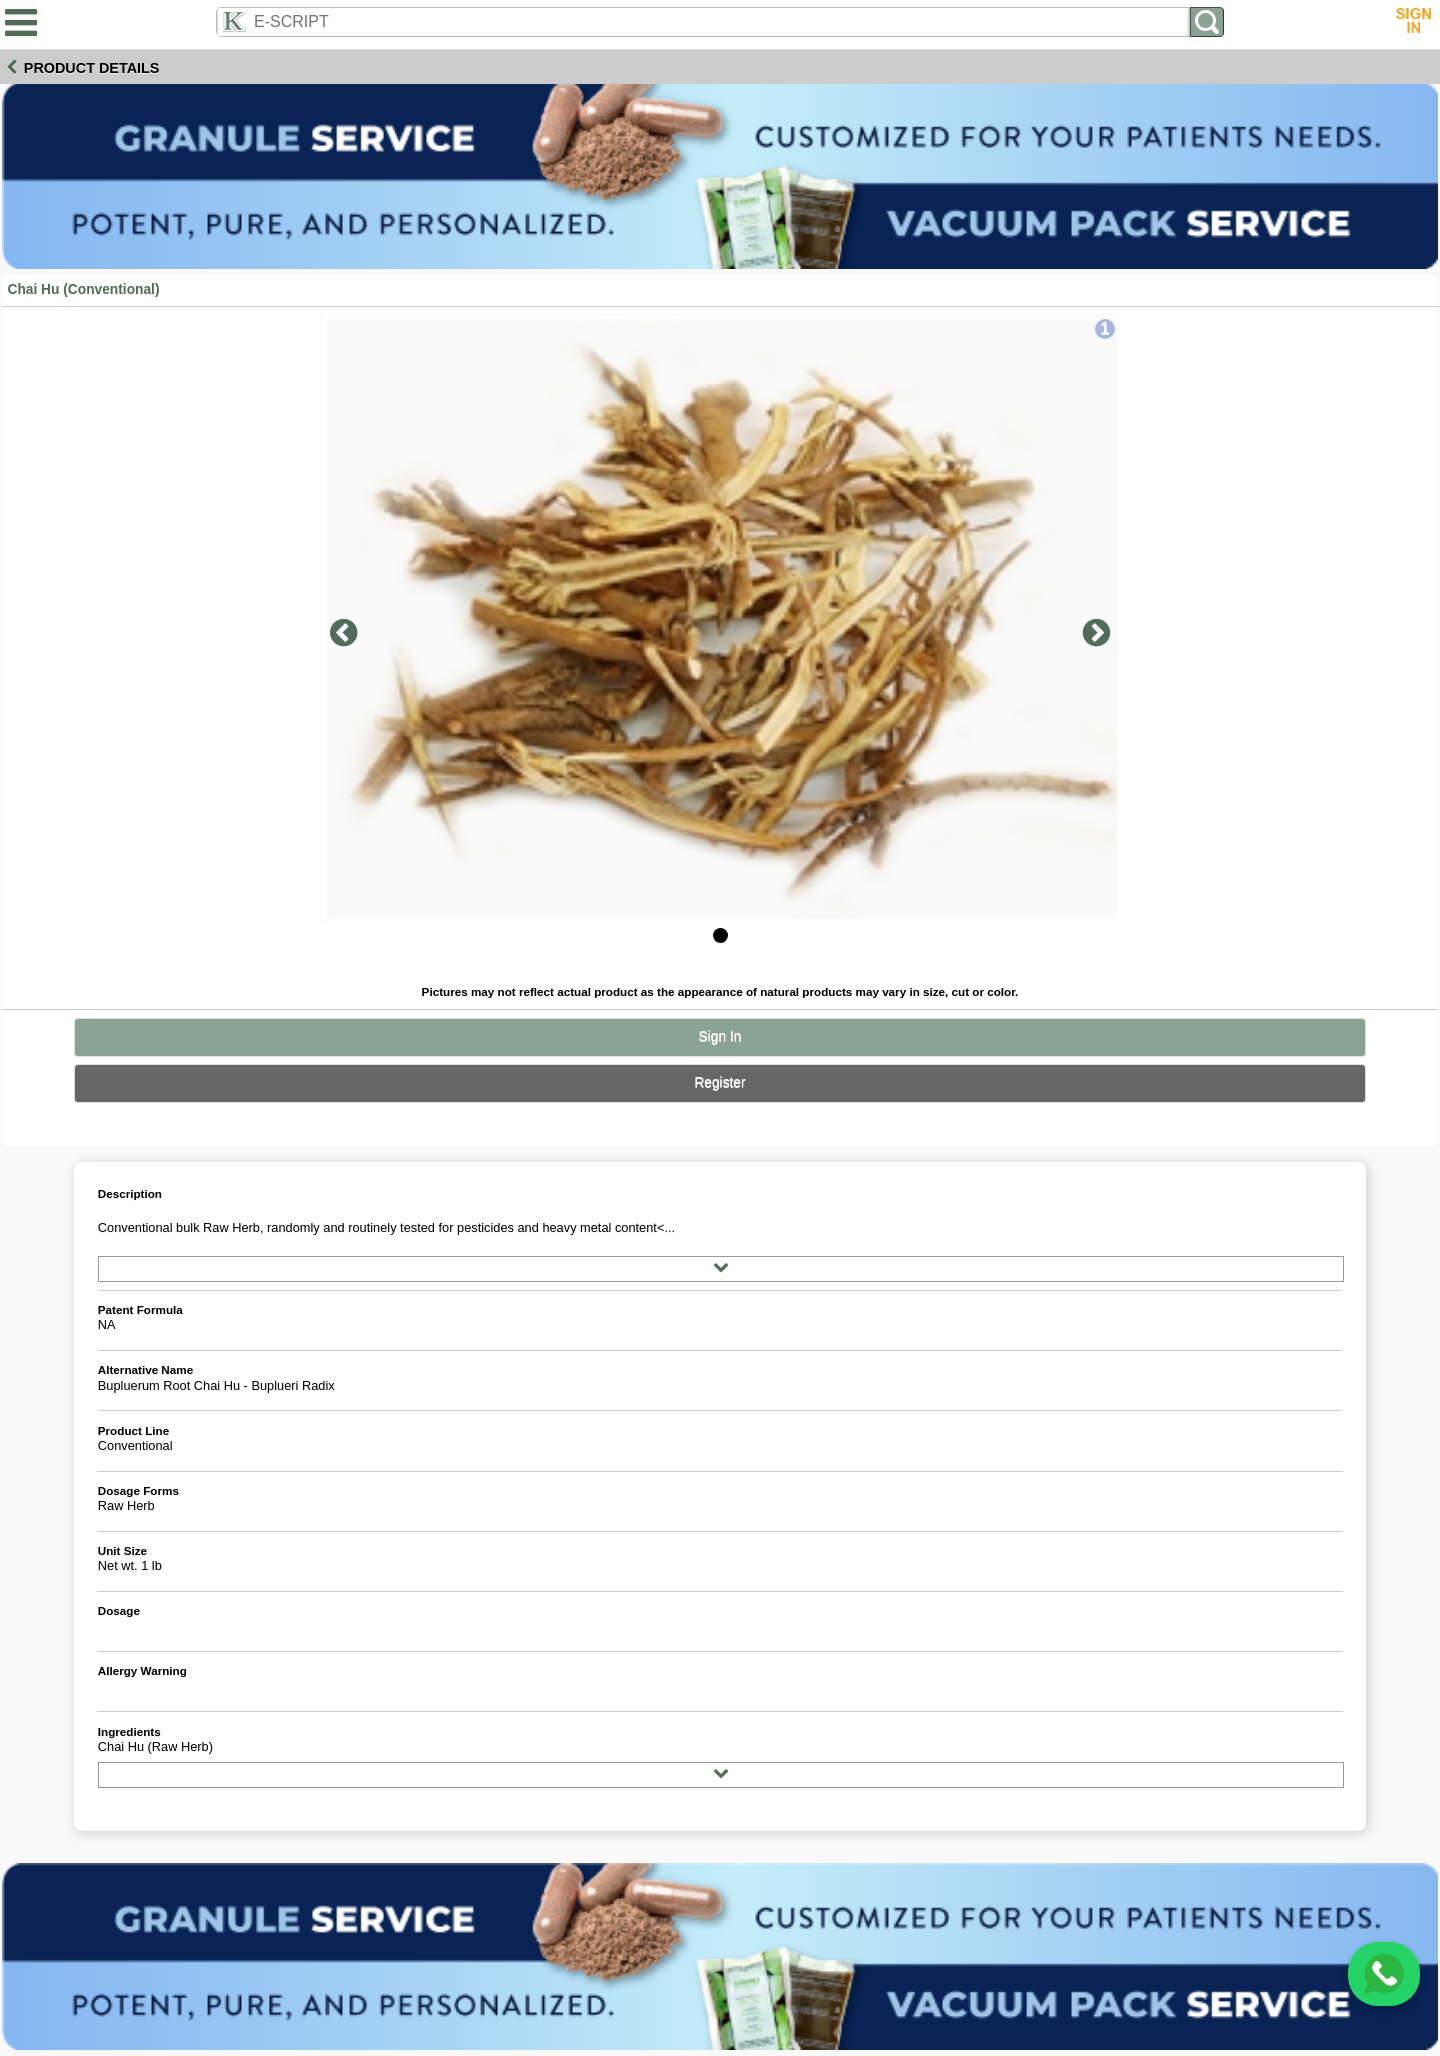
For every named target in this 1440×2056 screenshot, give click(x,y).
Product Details (92, 68)
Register (719, 1082)
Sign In (720, 1036)
